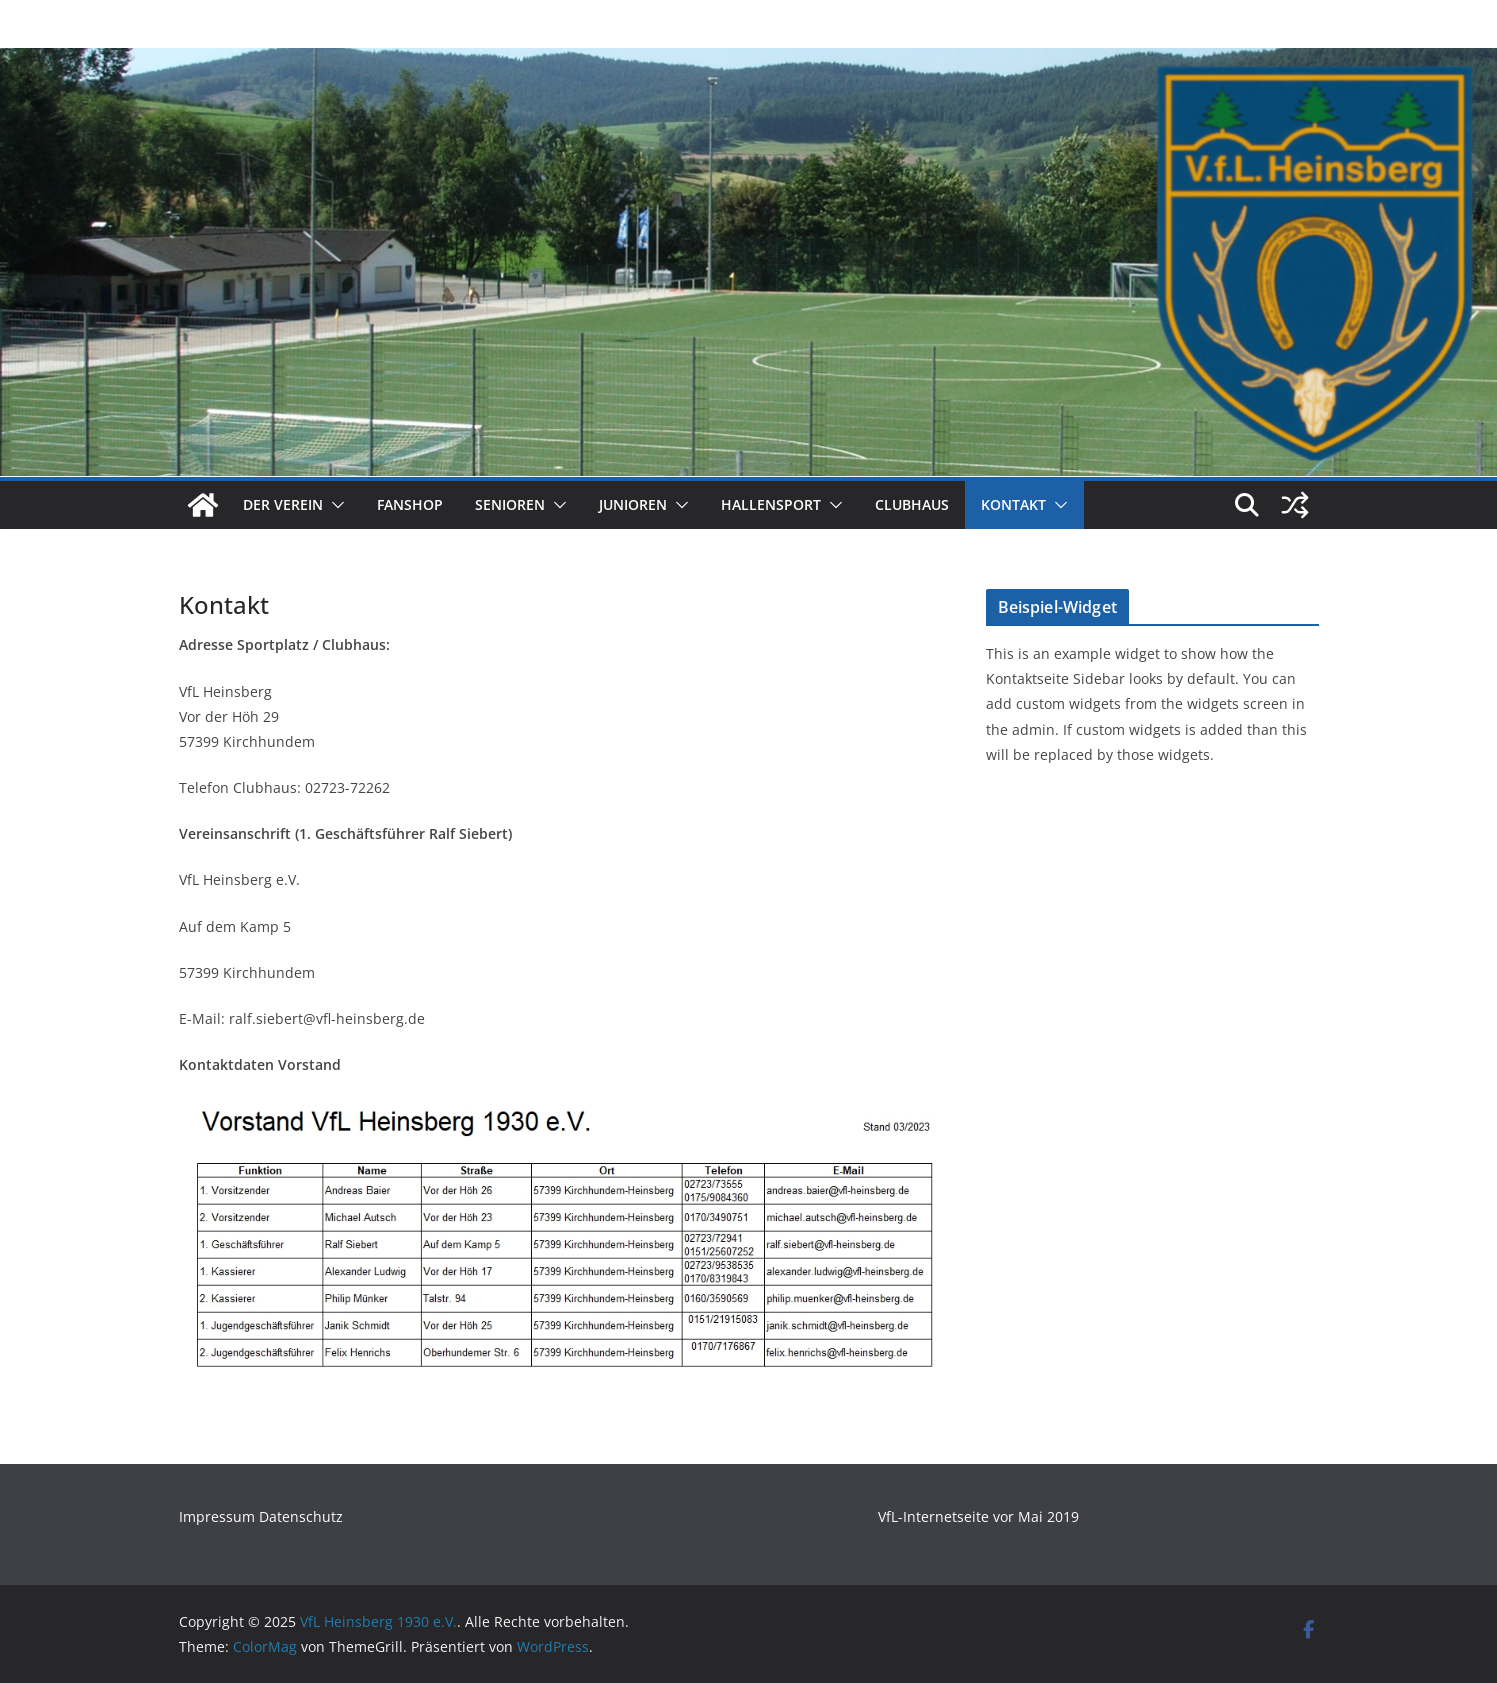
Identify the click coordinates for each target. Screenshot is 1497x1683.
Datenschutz (301, 1516)
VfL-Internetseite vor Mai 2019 (978, 1516)
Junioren (633, 504)
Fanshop (410, 504)
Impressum (219, 1516)
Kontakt (1013, 504)
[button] (334, 505)
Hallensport (771, 504)
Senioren (510, 504)
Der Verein (283, 504)
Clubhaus (912, 504)
